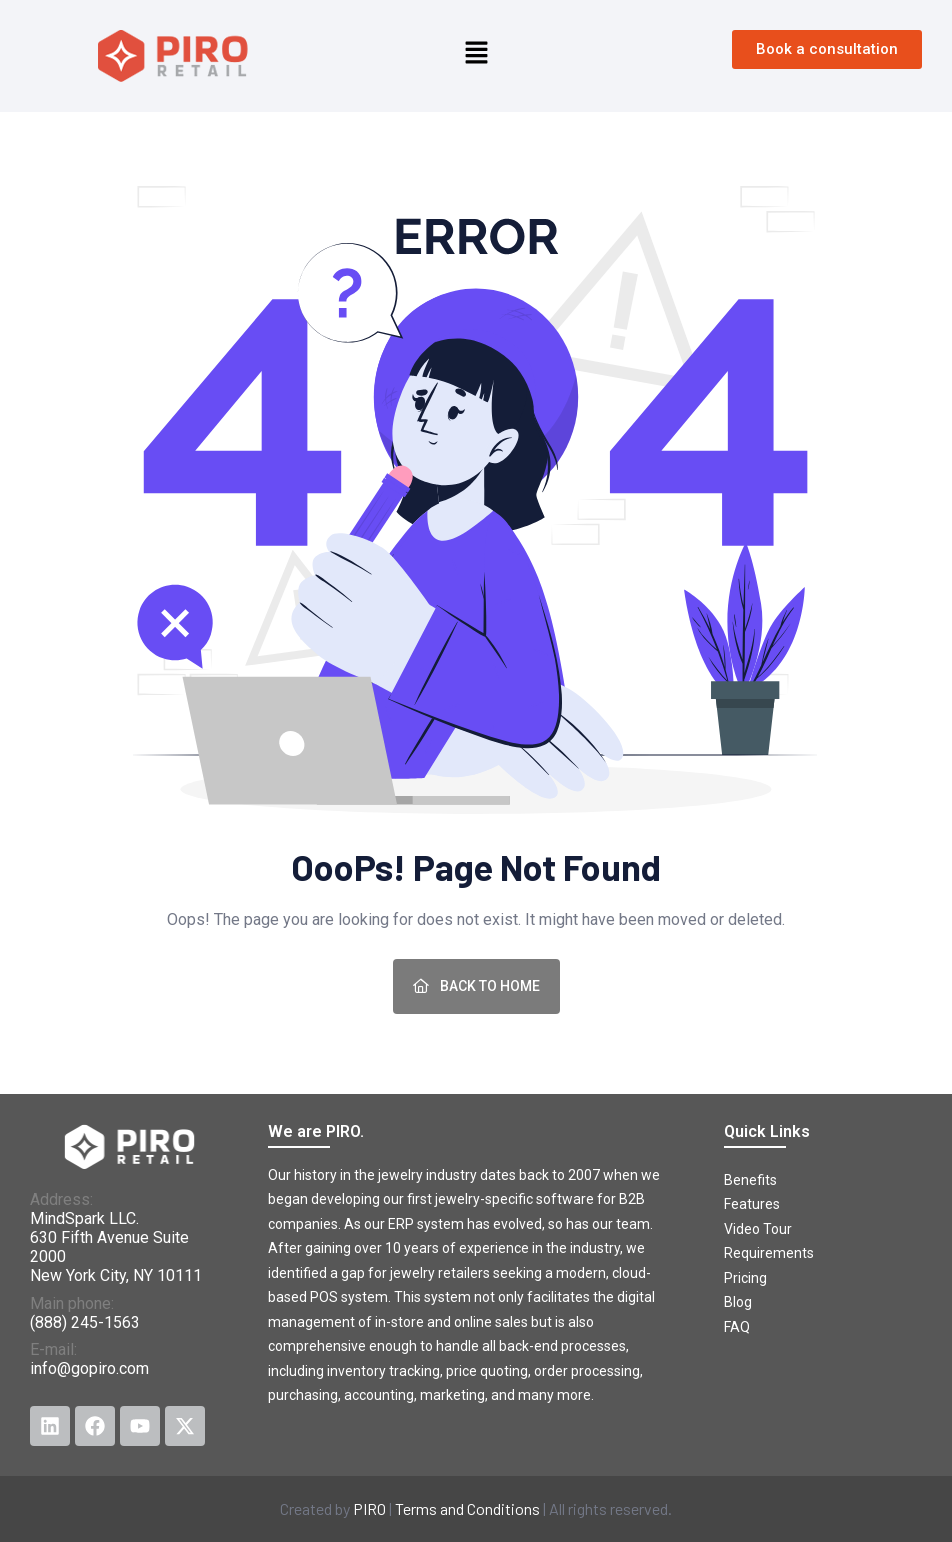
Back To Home (476, 986)
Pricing (745, 1278)
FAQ (737, 1327)
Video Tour (758, 1229)
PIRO (369, 1508)
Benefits (750, 1180)
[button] (476, 51)
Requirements (769, 1253)
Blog (738, 1302)
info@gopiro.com (89, 1368)
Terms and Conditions (467, 1508)
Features (752, 1204)
